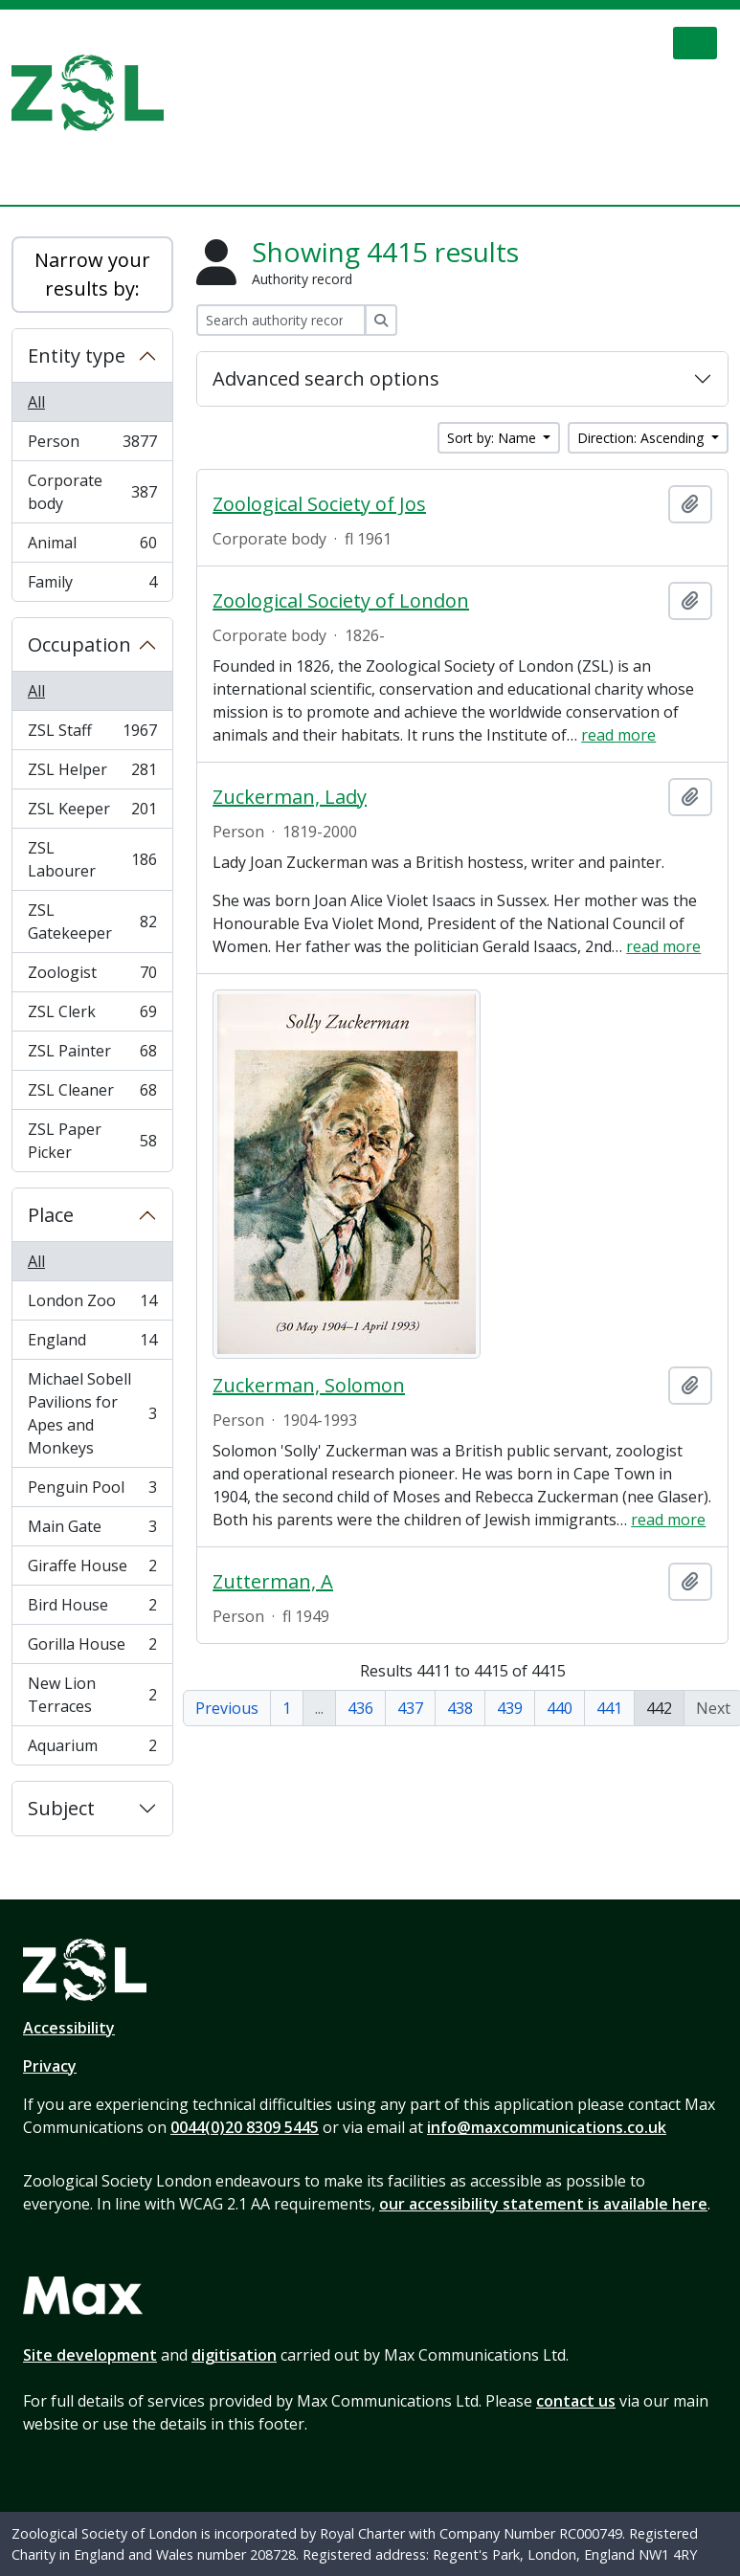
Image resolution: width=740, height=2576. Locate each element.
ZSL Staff (92, 734)
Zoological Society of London (341, 600)
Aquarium (92, 1749)
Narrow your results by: (92, 274)
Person (92, 445)
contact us (576, 2400)
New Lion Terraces (92, 1695)
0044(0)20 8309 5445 (244, 2127)
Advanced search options (326, 378)
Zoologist (92, 976)
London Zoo (92, 1305)
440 (559, 1708)
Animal (92, 547)
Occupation (79, 644)
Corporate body (92, 492)
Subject (61, 1808)
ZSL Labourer (92, 859)
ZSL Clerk (92, 1016)
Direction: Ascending (642, 438)
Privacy (50, 2065)
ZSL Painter (92, 1055)
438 (460, 1708)
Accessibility (69, 2027)
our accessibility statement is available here (543, 2203)
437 (410, 1708)
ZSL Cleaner (92, 1094)
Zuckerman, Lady (290, 797)
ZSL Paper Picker (92, 1141)
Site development (90, 2354)
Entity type (76, 355)
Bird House (92, 1609)
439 (510, 1708)
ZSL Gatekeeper (92, 921)
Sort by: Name (493, 438)
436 (360, 1708)
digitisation (234, 2354)
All (36, 401)
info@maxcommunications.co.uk (546, 2127)
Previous (226, 1708)
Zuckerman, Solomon (309, 1385)
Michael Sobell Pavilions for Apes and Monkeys (92, 1413)
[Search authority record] (281, 320)
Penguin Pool (92, 1491)
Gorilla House (92, 1648)
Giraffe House (92, 1570)
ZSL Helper (92, 773)
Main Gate (92, 1530)
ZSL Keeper (92, 813)
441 (609, 1708)
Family (92, 585)
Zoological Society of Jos (319, 504)
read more (618, 734)
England (92, 1344)
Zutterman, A (273, 1581)
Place (51, 1215)
